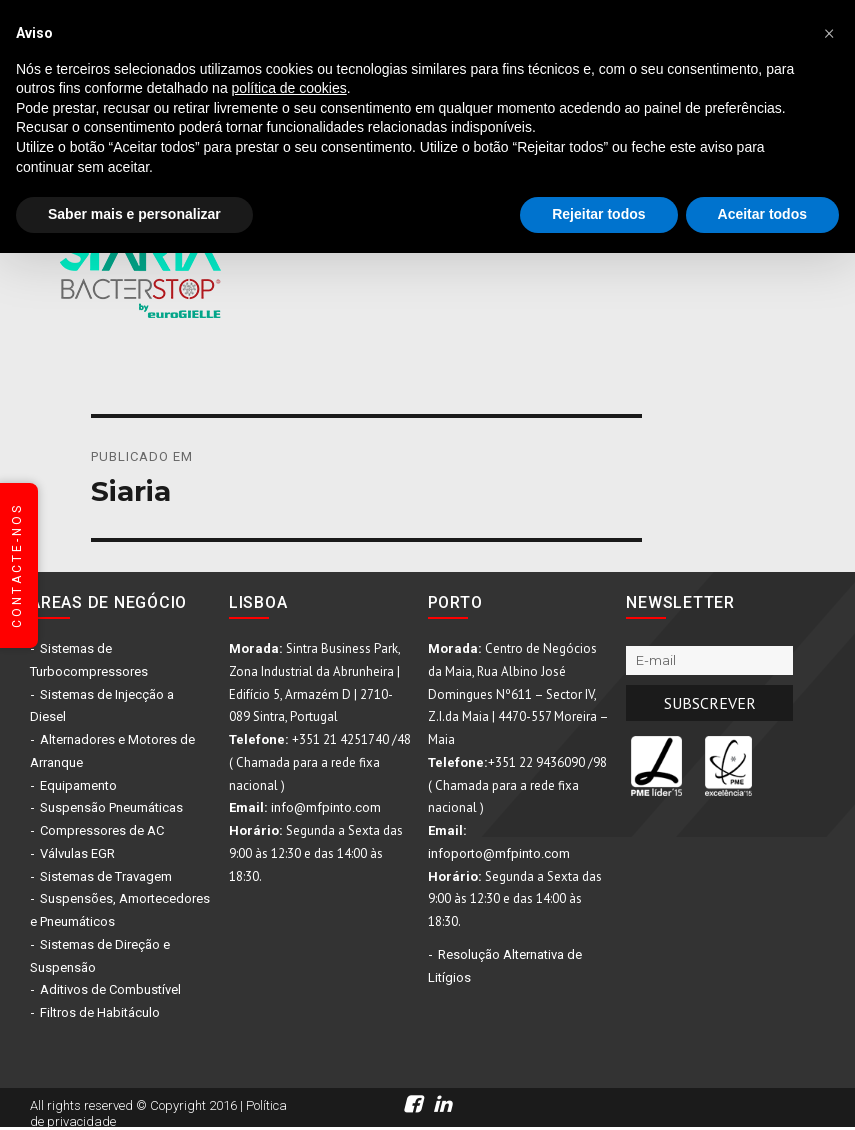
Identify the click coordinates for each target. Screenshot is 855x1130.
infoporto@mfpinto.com (499, 853)
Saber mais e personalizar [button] (134, 214)
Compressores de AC (102, 830)
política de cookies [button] (289, 88)
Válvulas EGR (77, 853)
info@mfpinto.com (326, 807)
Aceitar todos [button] (762, 214)
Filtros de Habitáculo (100, 1012)
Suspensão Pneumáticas (111, 807)
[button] (829, 32)
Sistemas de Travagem (106, 876)
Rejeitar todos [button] (598, 214)
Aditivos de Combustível (110, 989)
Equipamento (78, 785)
